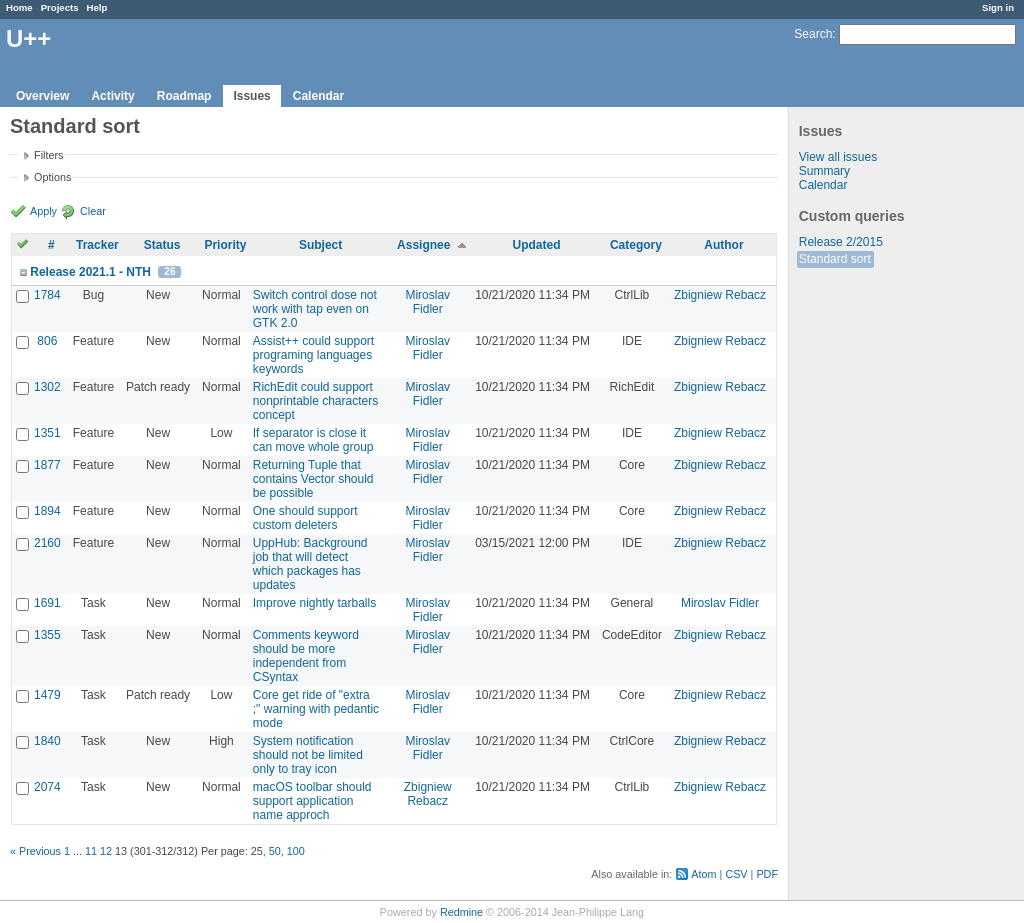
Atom (703, 874)
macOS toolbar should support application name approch (312, 801)
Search (813, 34)
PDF (767, 874)
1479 (47, 695)
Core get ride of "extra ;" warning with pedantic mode (316, 709)
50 (275, 851)
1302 (47, 387)
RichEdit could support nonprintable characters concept (315, 401)
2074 (47, 787)
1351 (47, 433)
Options (52, 177)
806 (47, 341)
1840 (47, 741)
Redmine (461, 912)
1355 (47, 635)
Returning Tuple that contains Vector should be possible (313, 479)
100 (296, 851)
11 (91, 851)
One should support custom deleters (305, 518)
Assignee (423, 245)
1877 (47, 465)
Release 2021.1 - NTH (90, 272)
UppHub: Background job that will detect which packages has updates (310, 564)
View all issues (838, 157)
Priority (225, 245)
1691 (47, 603)
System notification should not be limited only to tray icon (308, 755)
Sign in (998, 7)
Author (723, 245)
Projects (60, 7)
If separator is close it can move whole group (313, 440)
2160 (47, 543)
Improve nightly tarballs (314, 603)
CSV (736, 874)
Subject (320, 245)
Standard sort (835, 259)
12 (106, 851)
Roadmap (184, 96)
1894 (47, 511)
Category (636, 245)
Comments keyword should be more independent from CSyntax (306, 656)
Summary (824, 171)
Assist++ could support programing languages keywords (313, 355)
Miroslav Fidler (427, 302)
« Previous (35, 851)
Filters (48, 155)
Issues (251, 96)
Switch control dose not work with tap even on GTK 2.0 (315, 309)
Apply (43, 211)
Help (97, 7)
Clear (93, 211)
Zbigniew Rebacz (720, 295)
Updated (537, 245)
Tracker (97, 245)
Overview (42, 96)
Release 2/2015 (841, 242)
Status (162, 245)
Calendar (318, 96)
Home (19, 7)
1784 (47, 295)
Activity (112, 96)
